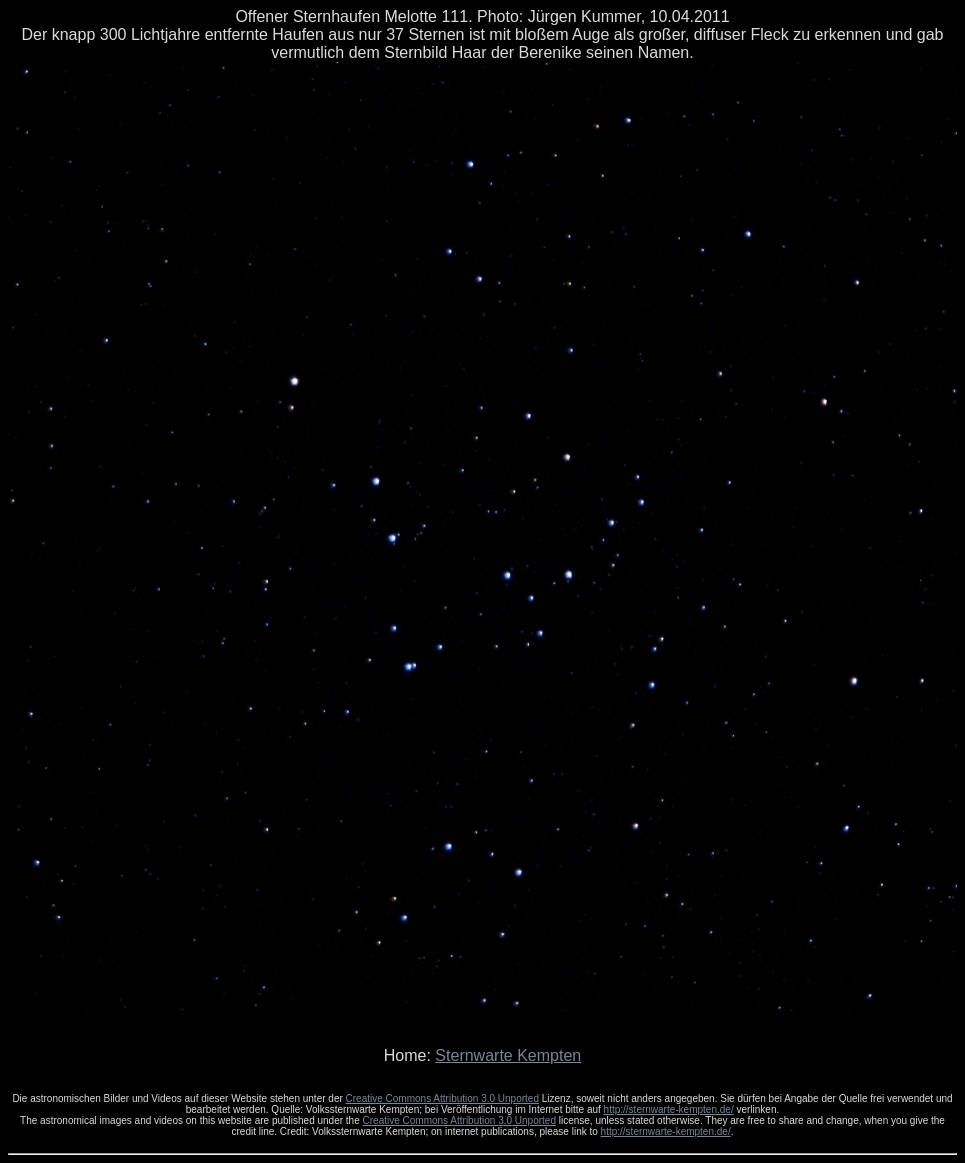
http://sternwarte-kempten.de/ (669, 1109)
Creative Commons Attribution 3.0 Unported (442, 1098)
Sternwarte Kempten (508, 1055)
